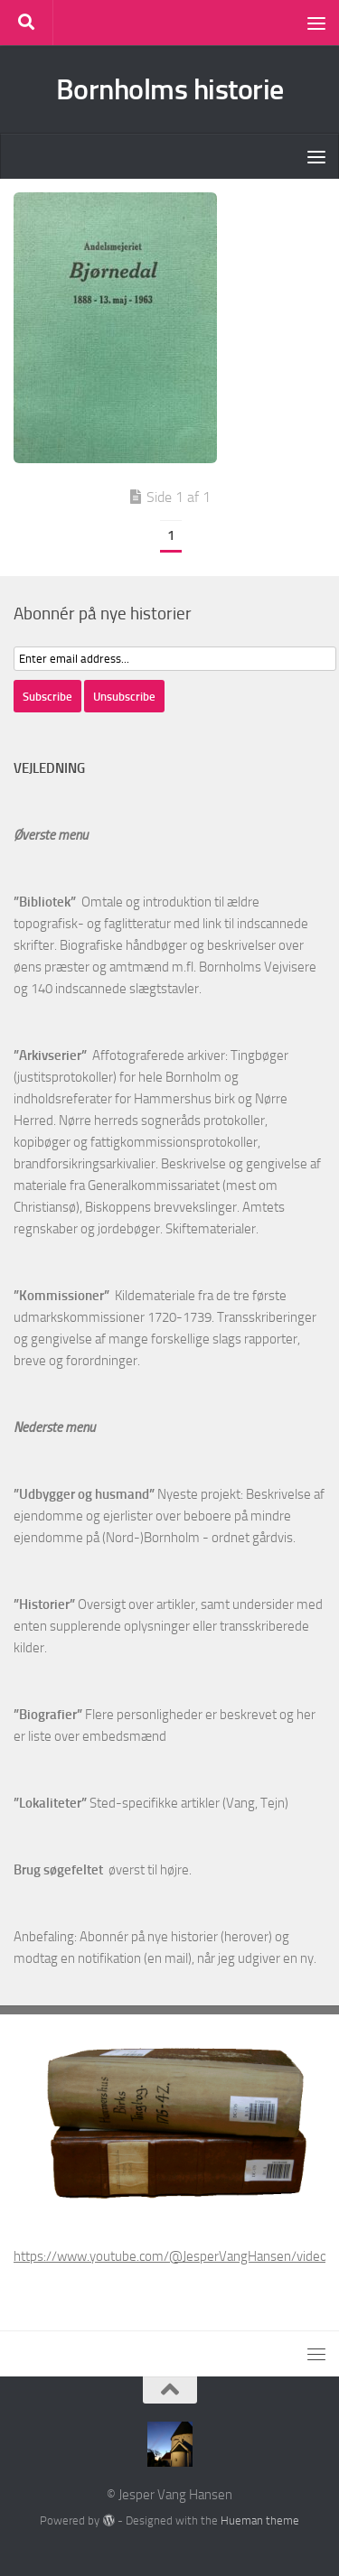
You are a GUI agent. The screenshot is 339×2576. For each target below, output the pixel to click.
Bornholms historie (170, 89)
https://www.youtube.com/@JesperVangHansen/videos (174, 2256)
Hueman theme (260, 2520)
